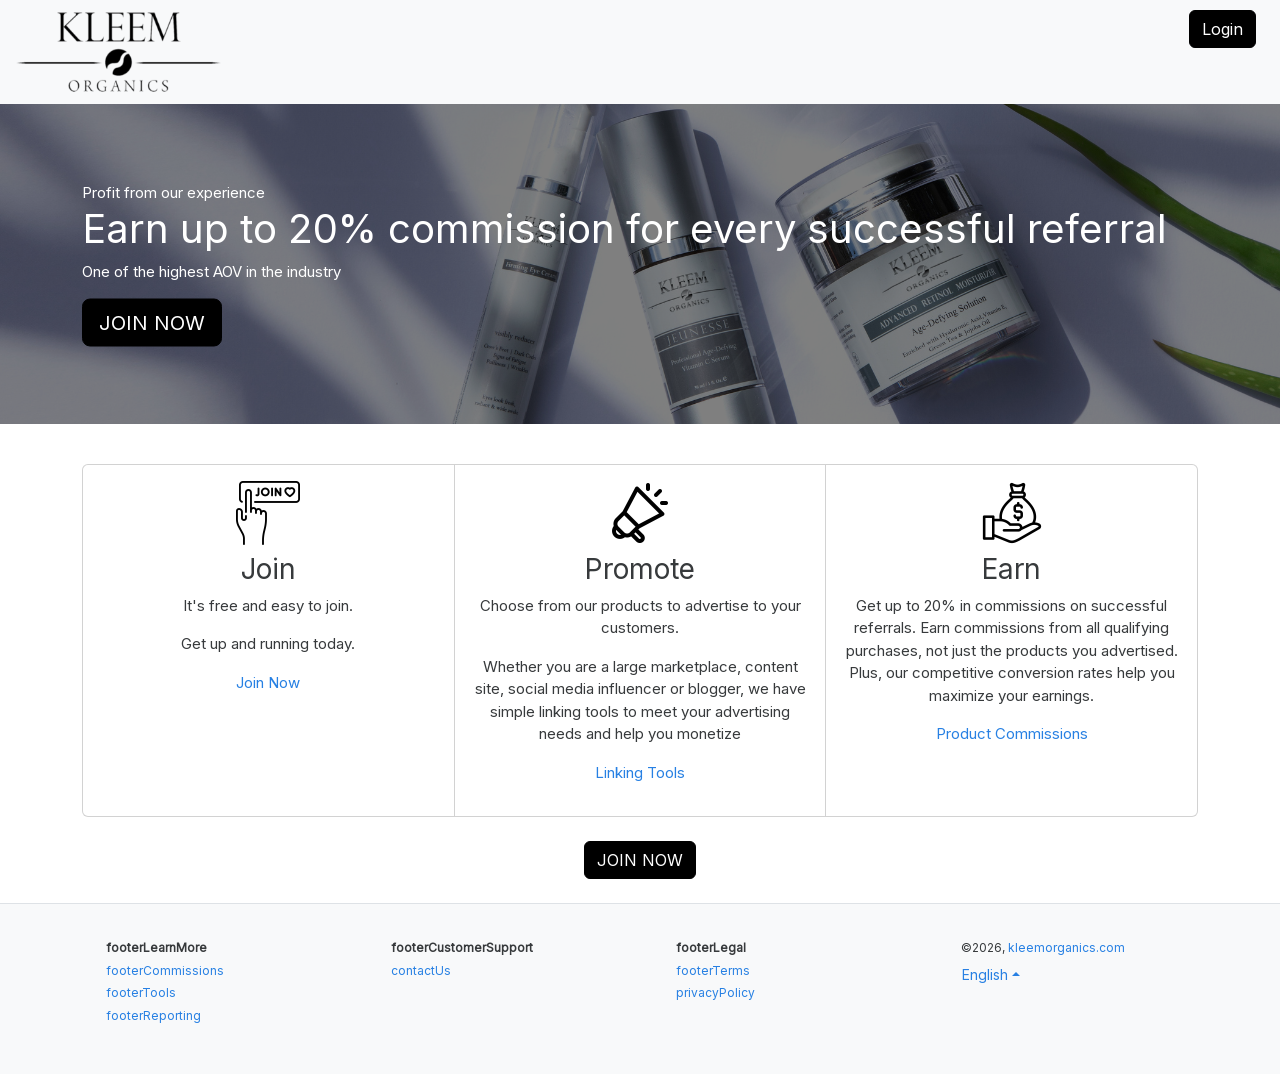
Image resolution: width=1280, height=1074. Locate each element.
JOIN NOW (152, 323)
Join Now (268, 682)
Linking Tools (640, 772)
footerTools (141, 992)
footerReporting (153, 1015)
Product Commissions (1012, 733)
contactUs (421, 970)
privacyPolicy (715, 992)
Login (1222, 29)
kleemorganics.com (1066, 947)
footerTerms (713, 970)
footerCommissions (165, 970)
